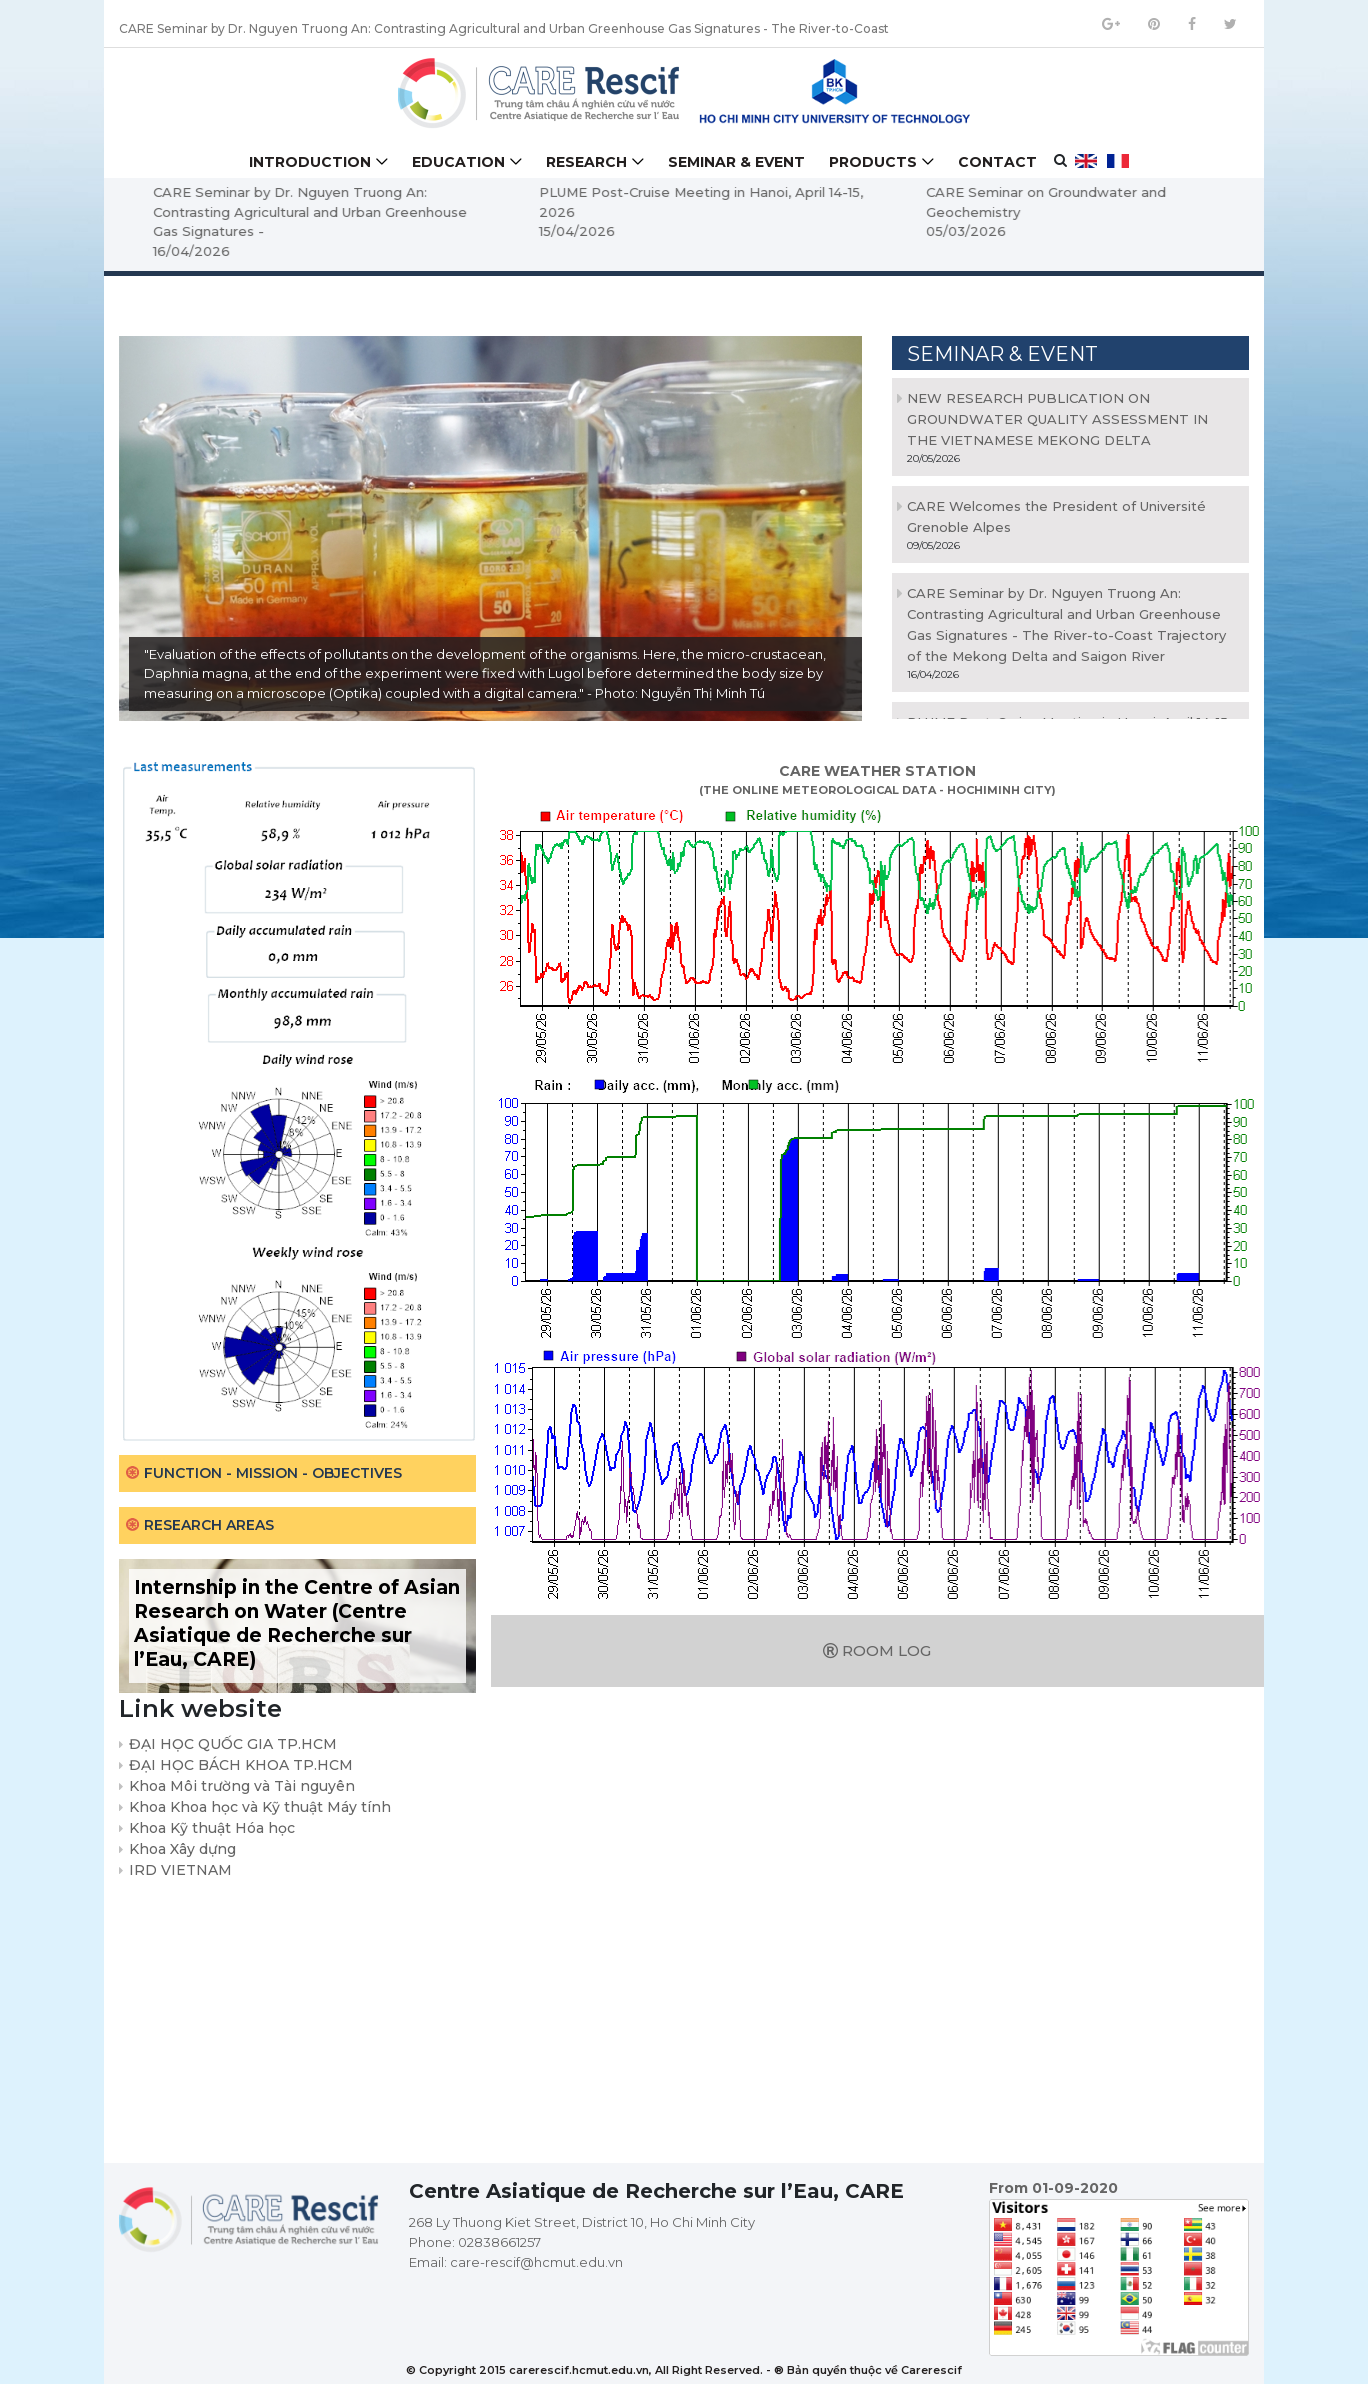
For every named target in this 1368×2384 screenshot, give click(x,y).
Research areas (209, 1525)
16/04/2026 (341, 251)
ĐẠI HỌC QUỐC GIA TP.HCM (233, 1744)
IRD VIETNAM (180, 1870)
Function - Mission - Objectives (273, 1473)
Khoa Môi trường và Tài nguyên (242, 1786)
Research (586, 162)
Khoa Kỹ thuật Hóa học (212, 1828)
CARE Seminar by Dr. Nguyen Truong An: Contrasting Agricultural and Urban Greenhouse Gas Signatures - (460, 211)
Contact (997, 162)
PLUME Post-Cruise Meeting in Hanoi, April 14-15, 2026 (852, 202)
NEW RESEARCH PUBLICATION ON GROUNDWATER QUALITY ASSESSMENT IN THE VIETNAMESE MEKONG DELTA (1057, 419)
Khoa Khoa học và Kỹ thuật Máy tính (260, 1807)
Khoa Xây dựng (182, 1849)
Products (873, 162)
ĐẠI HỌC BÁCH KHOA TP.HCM (241, 1765)
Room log (877, 1650)
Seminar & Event (736, 162)
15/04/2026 (728, 231)
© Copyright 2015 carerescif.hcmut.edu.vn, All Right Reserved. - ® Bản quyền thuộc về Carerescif (684, 2370)
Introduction (310, 162)
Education (458, 162)
